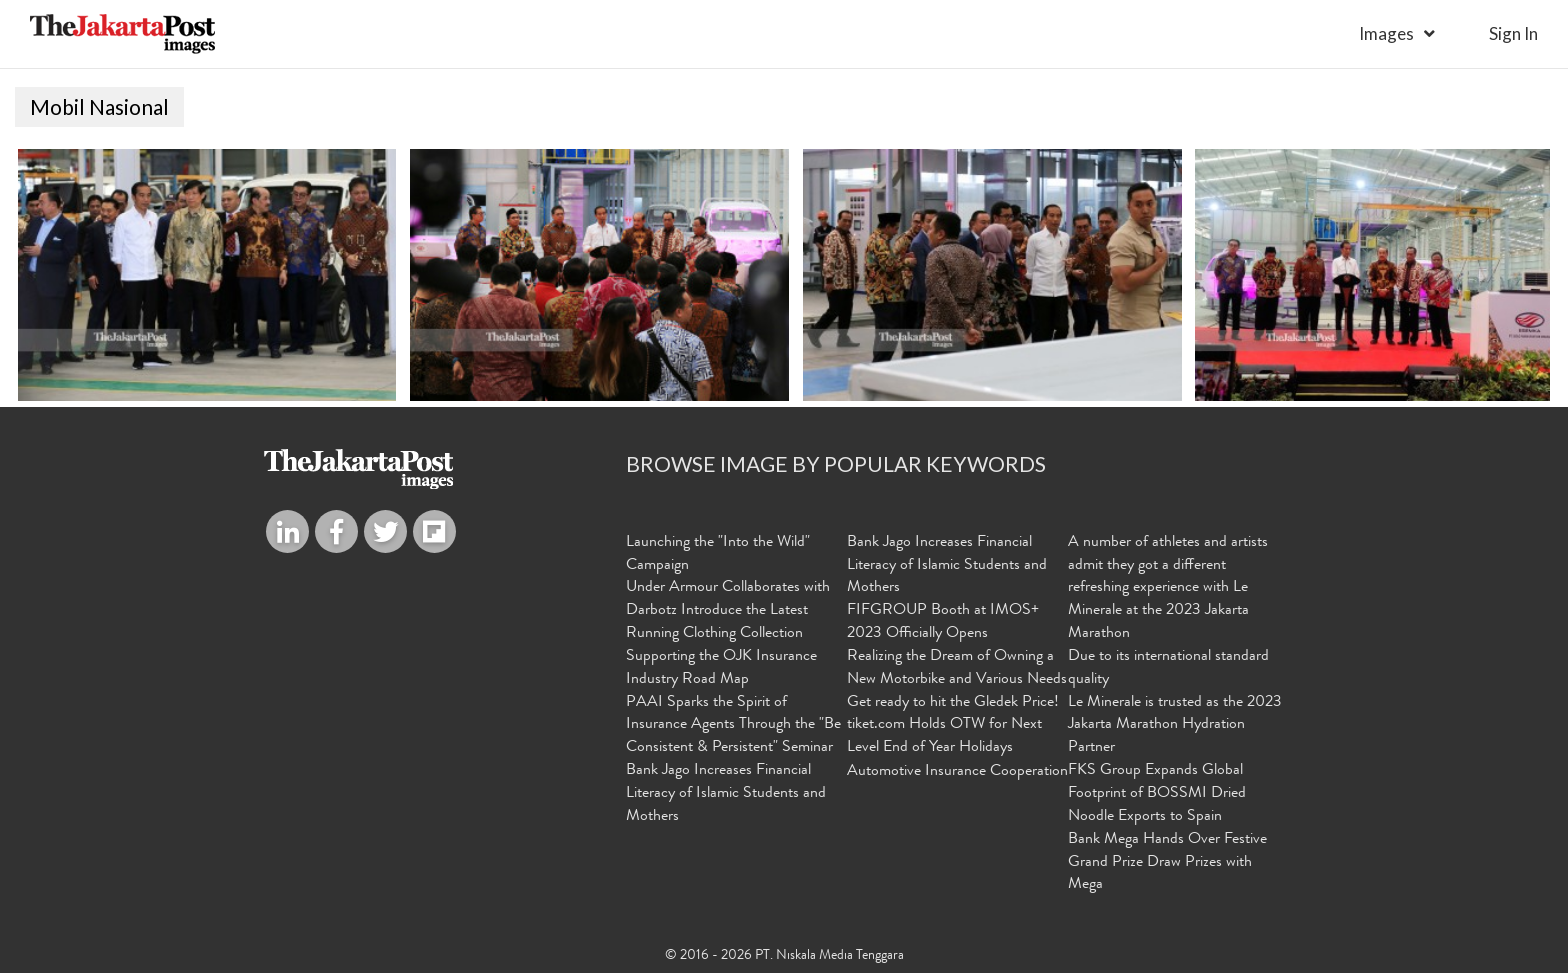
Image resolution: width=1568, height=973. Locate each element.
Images (1386, 33)
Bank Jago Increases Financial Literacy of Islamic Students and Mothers (726, 794)
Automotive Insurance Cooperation (957, 772)
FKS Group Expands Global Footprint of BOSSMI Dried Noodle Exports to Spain (1157, 794)
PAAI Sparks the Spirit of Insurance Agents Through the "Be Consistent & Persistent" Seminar (733, 726)
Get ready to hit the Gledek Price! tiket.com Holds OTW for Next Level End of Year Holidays (953, 726)
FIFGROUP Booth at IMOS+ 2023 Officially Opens (943, 622)
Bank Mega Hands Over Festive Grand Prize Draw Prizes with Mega (1167, 863)
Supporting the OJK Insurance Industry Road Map (721, 668)
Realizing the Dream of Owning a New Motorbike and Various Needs (957, 668)
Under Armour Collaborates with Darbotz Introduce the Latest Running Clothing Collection (728, 611)
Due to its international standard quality (1168, 668)
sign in (1513, 33)
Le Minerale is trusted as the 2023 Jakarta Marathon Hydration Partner (1175, 726)
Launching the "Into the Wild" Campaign (718, 554)
